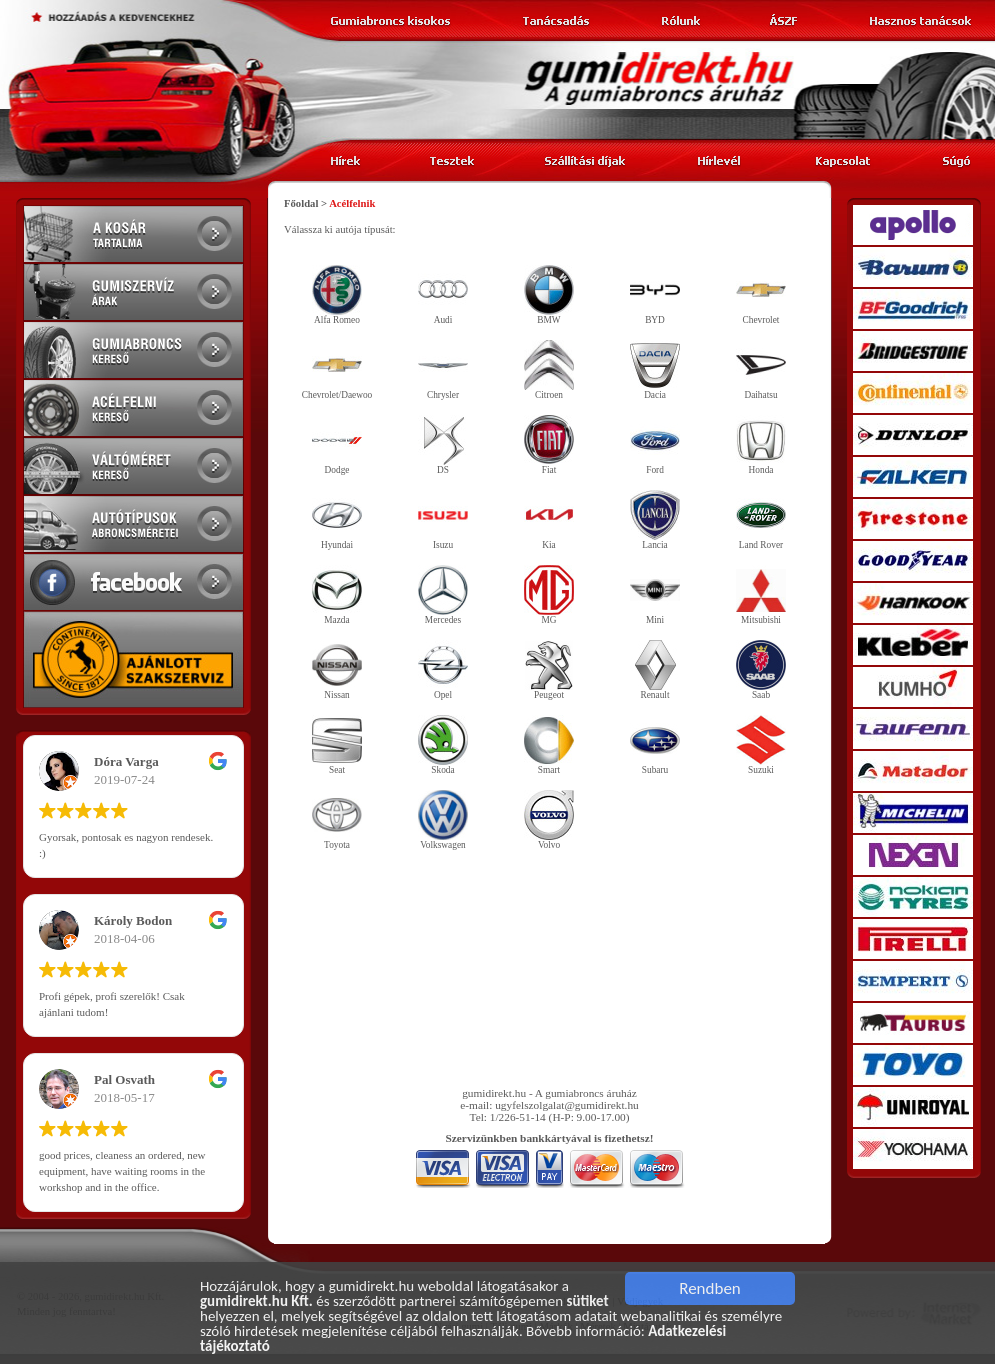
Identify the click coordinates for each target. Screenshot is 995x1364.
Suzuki (761, 745)
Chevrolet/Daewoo (337, 370)
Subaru (655, 745)
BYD (655, 295)
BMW (549, 295)
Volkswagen (443, 820)
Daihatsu (761, 370)
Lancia (655, 520)
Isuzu (443, 520)
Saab (761, 670)
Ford (655, 445)
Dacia (655, 370)
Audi (443, 295)
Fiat (549, 445)
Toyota (337, 820)
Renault (655, 670)
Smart (549, 745)
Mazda (337, 595)
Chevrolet (761, 295)
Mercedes (443, 595)
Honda (761, 445)
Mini (655, 595)
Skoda (443, 745)
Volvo (549, 820)
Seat (337, 745)
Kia (549, 520)
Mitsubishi (761, 595)
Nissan (337, 670)
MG (549, 595)
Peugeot (549, 670)
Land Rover (761, 520)
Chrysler (443, 370)
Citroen (549, 370)
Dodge (337, 445)
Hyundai (337, 520)
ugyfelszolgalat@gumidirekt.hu (567, 1105)
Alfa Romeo (337, 295)
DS (443, 445)
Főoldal (301, 203)
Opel (443, 670)
